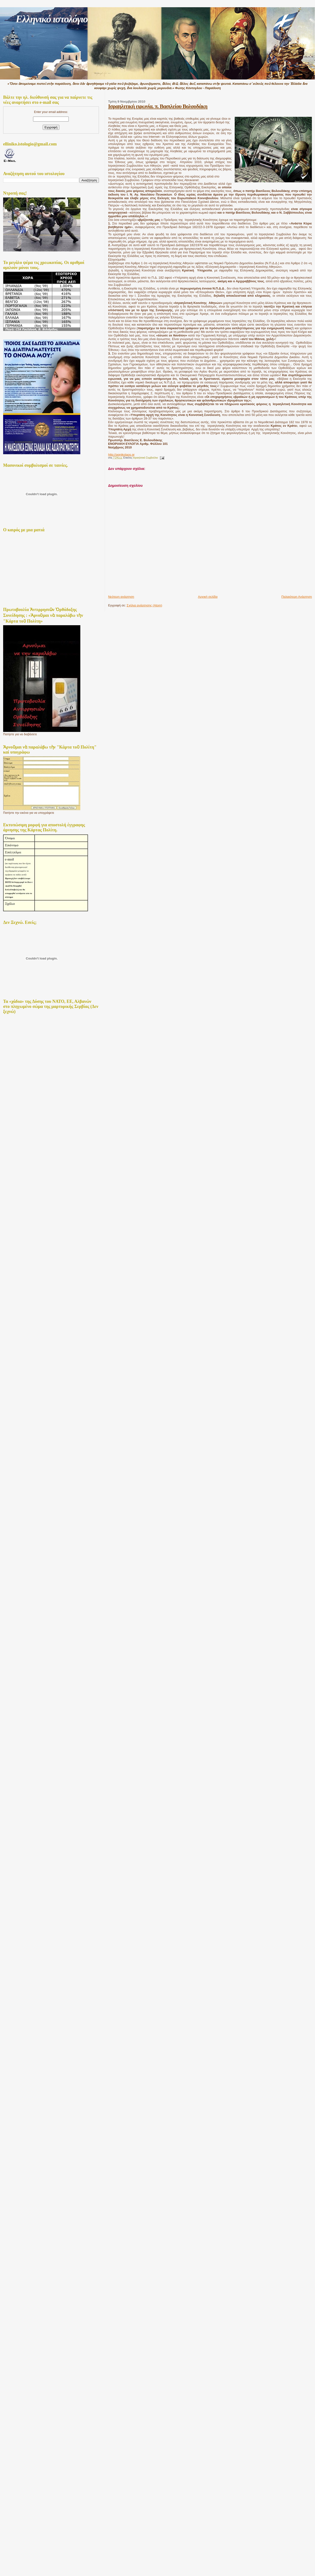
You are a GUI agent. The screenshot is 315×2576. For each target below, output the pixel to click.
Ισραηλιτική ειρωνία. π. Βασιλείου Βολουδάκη (157, 106)
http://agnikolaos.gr (121, 454)
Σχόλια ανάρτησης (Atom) (144, 605)
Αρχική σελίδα (208, 596)
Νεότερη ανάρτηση (121, 596)
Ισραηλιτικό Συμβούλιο (145, 457)
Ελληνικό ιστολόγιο (52, 19)
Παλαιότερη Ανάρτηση (296, 596)
